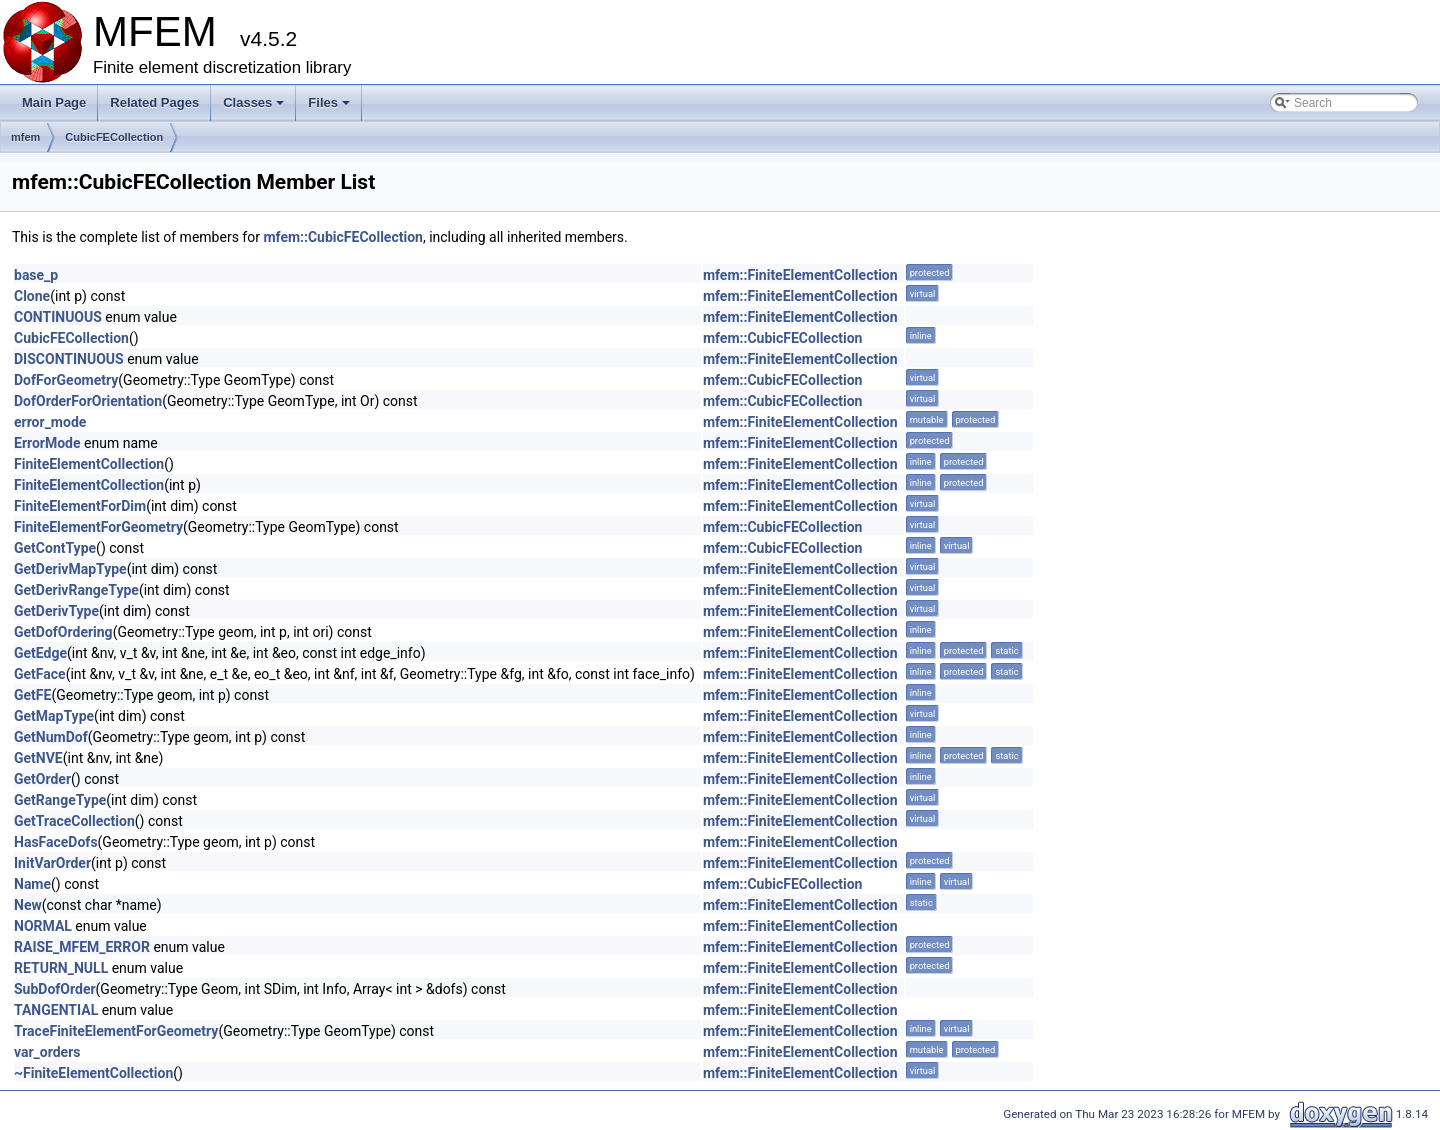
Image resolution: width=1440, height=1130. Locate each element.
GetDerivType (56, 611)
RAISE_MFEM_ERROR (82, 947)
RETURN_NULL (61, 968)
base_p (36, 275)
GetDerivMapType (70, 569)
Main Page (54, 102)
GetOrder (42, 779)
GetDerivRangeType (76, 590)
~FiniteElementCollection (93, 1073)
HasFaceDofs (56, 842)
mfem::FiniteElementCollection (800, 275)
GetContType (55, 548)
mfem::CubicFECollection (343, 237)
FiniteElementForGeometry (98, 527)
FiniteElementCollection (89, 464)
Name (32, 884)
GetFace (40, 674)
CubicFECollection (114, 137)
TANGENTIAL (56, 1010)
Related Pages (154, 102)
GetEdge (40, 653)
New (28, 905)
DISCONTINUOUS (69, 359)
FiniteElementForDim (80, 506)
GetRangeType (60, 800)
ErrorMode (47, 443)
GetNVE (38, 758)
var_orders (47, 1052)
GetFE (32, 695)
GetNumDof (51, 737)
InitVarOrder (52, 863)
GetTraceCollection (74, 821)
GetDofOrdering (63, 632)
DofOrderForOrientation (88, 401)
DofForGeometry (66, 380)
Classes (255, 108)
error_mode (50, 422)
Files (330, 108)
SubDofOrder (55, 989)
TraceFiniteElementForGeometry (116, 1031)
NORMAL (43, 926)
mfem (25, 137)
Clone (32, 296)
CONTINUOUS (58, 317)
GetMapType (54, 716)
